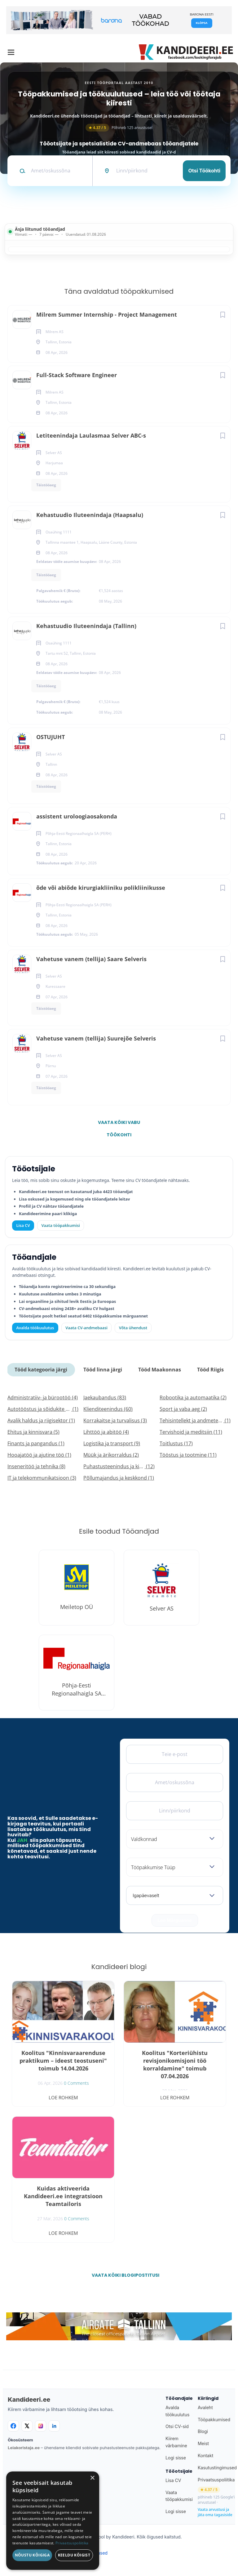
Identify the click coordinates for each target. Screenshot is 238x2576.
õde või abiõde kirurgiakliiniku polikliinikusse (100, 887)
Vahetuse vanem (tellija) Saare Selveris (91, 959)
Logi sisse (175, 2457)
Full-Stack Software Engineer (76, 375)
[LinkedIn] (54, 2425)
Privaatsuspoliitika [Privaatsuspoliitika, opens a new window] (72, 2543)
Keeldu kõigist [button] (74, 2555)
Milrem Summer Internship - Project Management (106, 314)
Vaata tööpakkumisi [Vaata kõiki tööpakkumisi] (60, 1225)
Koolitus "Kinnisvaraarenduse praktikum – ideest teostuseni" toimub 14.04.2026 (63, 2060)
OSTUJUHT (50, 737)
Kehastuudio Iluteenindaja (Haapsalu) (89, 515)
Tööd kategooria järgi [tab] (41, 1369)
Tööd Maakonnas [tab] (159, 1369)
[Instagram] (40, 2425)
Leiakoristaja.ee (24, 2447)
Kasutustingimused (217, 2467)
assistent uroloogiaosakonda (76, 816)
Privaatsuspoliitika (216, 2479)
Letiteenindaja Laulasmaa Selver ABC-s (91, 435)
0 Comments (76, 2083)
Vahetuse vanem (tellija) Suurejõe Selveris (96, 1038)
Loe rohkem (63, 2097)
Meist (203, 2443)
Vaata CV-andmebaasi (86, 1327)
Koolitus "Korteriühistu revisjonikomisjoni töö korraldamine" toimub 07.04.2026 (175, 2064)
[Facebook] (13, 2425)
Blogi (203, 2431)
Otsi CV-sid (177, 2426)
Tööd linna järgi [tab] (102, 1369)
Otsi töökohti (204, 170)
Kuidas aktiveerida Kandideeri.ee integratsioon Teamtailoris (63, 2196)
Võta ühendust (133, 1327)
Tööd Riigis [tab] (210, 1369)
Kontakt (205, 2455)
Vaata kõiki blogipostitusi (123, 2275)
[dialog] (52, 2520)
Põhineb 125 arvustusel (119, 127)
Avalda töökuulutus (35, 1327)
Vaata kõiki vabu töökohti (119, 1124)
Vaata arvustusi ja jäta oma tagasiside (215, 2512)
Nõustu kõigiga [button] (32, 2555)
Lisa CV (23, 1225)
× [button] (92, 2478)
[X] (27, 2425)
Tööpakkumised (214, 2419)
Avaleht (205, 2407)
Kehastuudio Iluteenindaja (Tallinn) (86, 626)
